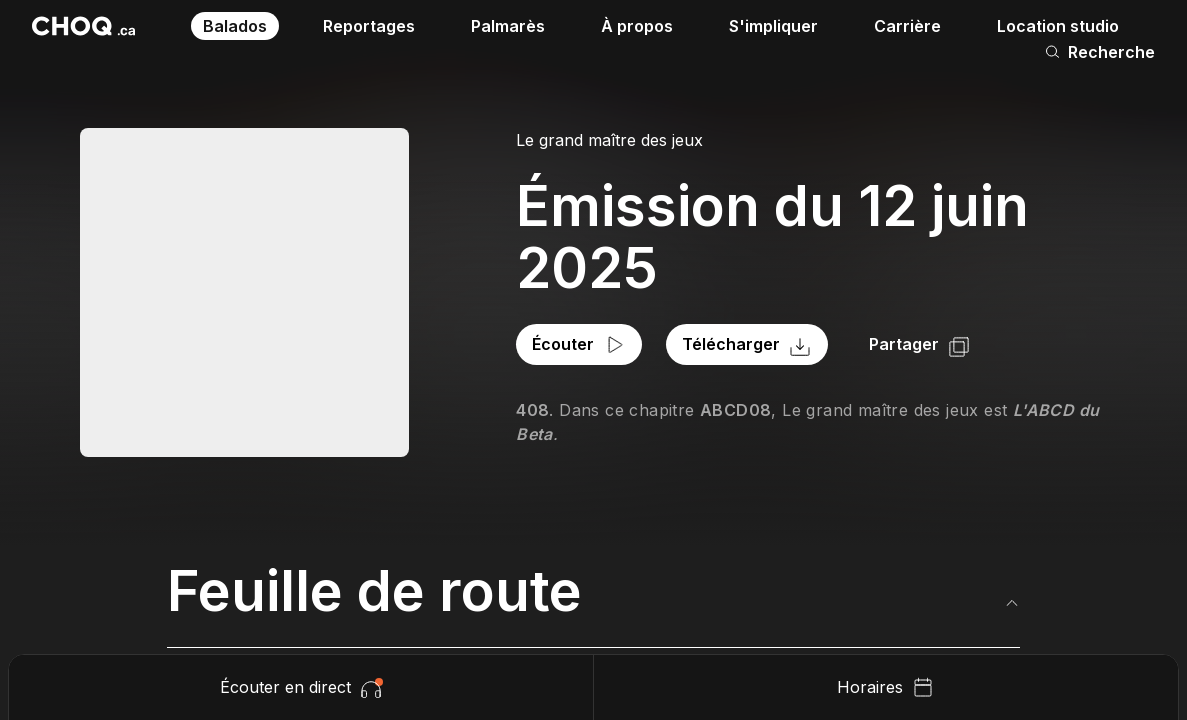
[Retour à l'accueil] (83, 26)
